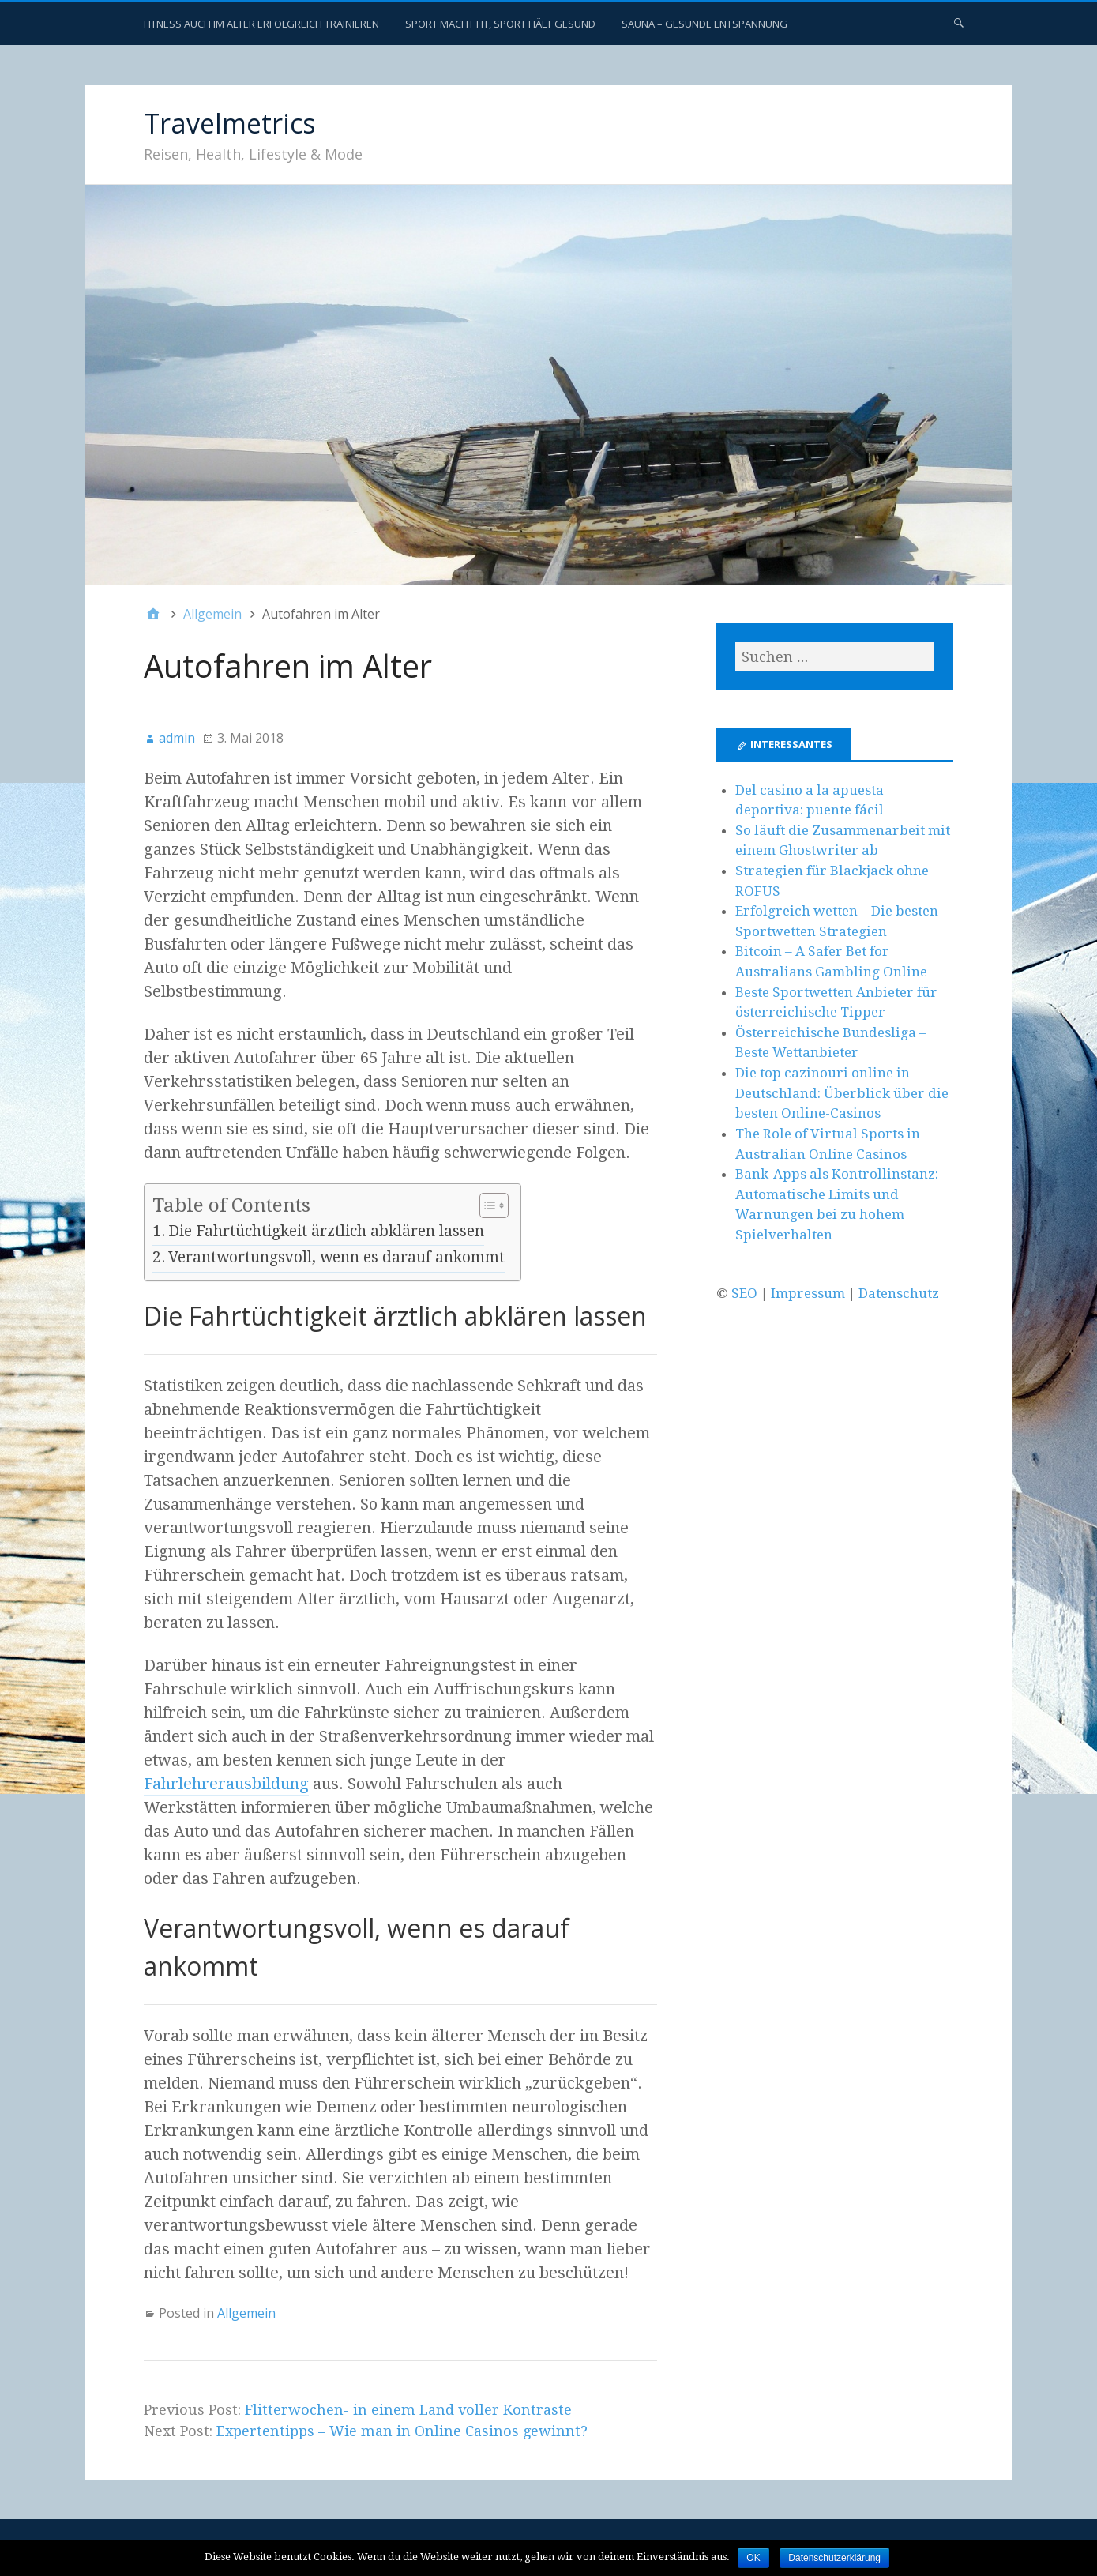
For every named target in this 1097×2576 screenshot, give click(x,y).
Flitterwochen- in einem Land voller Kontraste (408, 2409)
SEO (744, 1293)
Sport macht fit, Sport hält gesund (500, 24)
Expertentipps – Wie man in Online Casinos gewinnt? (402, 2431)
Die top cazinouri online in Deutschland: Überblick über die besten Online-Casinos (842, 1093)
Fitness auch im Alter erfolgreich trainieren (261, 24)
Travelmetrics (230, 123)
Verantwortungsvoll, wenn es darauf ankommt (336, 1257)
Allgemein (246, 2313)
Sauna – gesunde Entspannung (704, 24)
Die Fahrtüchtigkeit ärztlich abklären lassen (326, 1231)
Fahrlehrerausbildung (226, 1783)
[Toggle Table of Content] (486, 1206)
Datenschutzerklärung (834, 2557)
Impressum (808, 1293)
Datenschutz (898, 1293)
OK (753, 2557)
